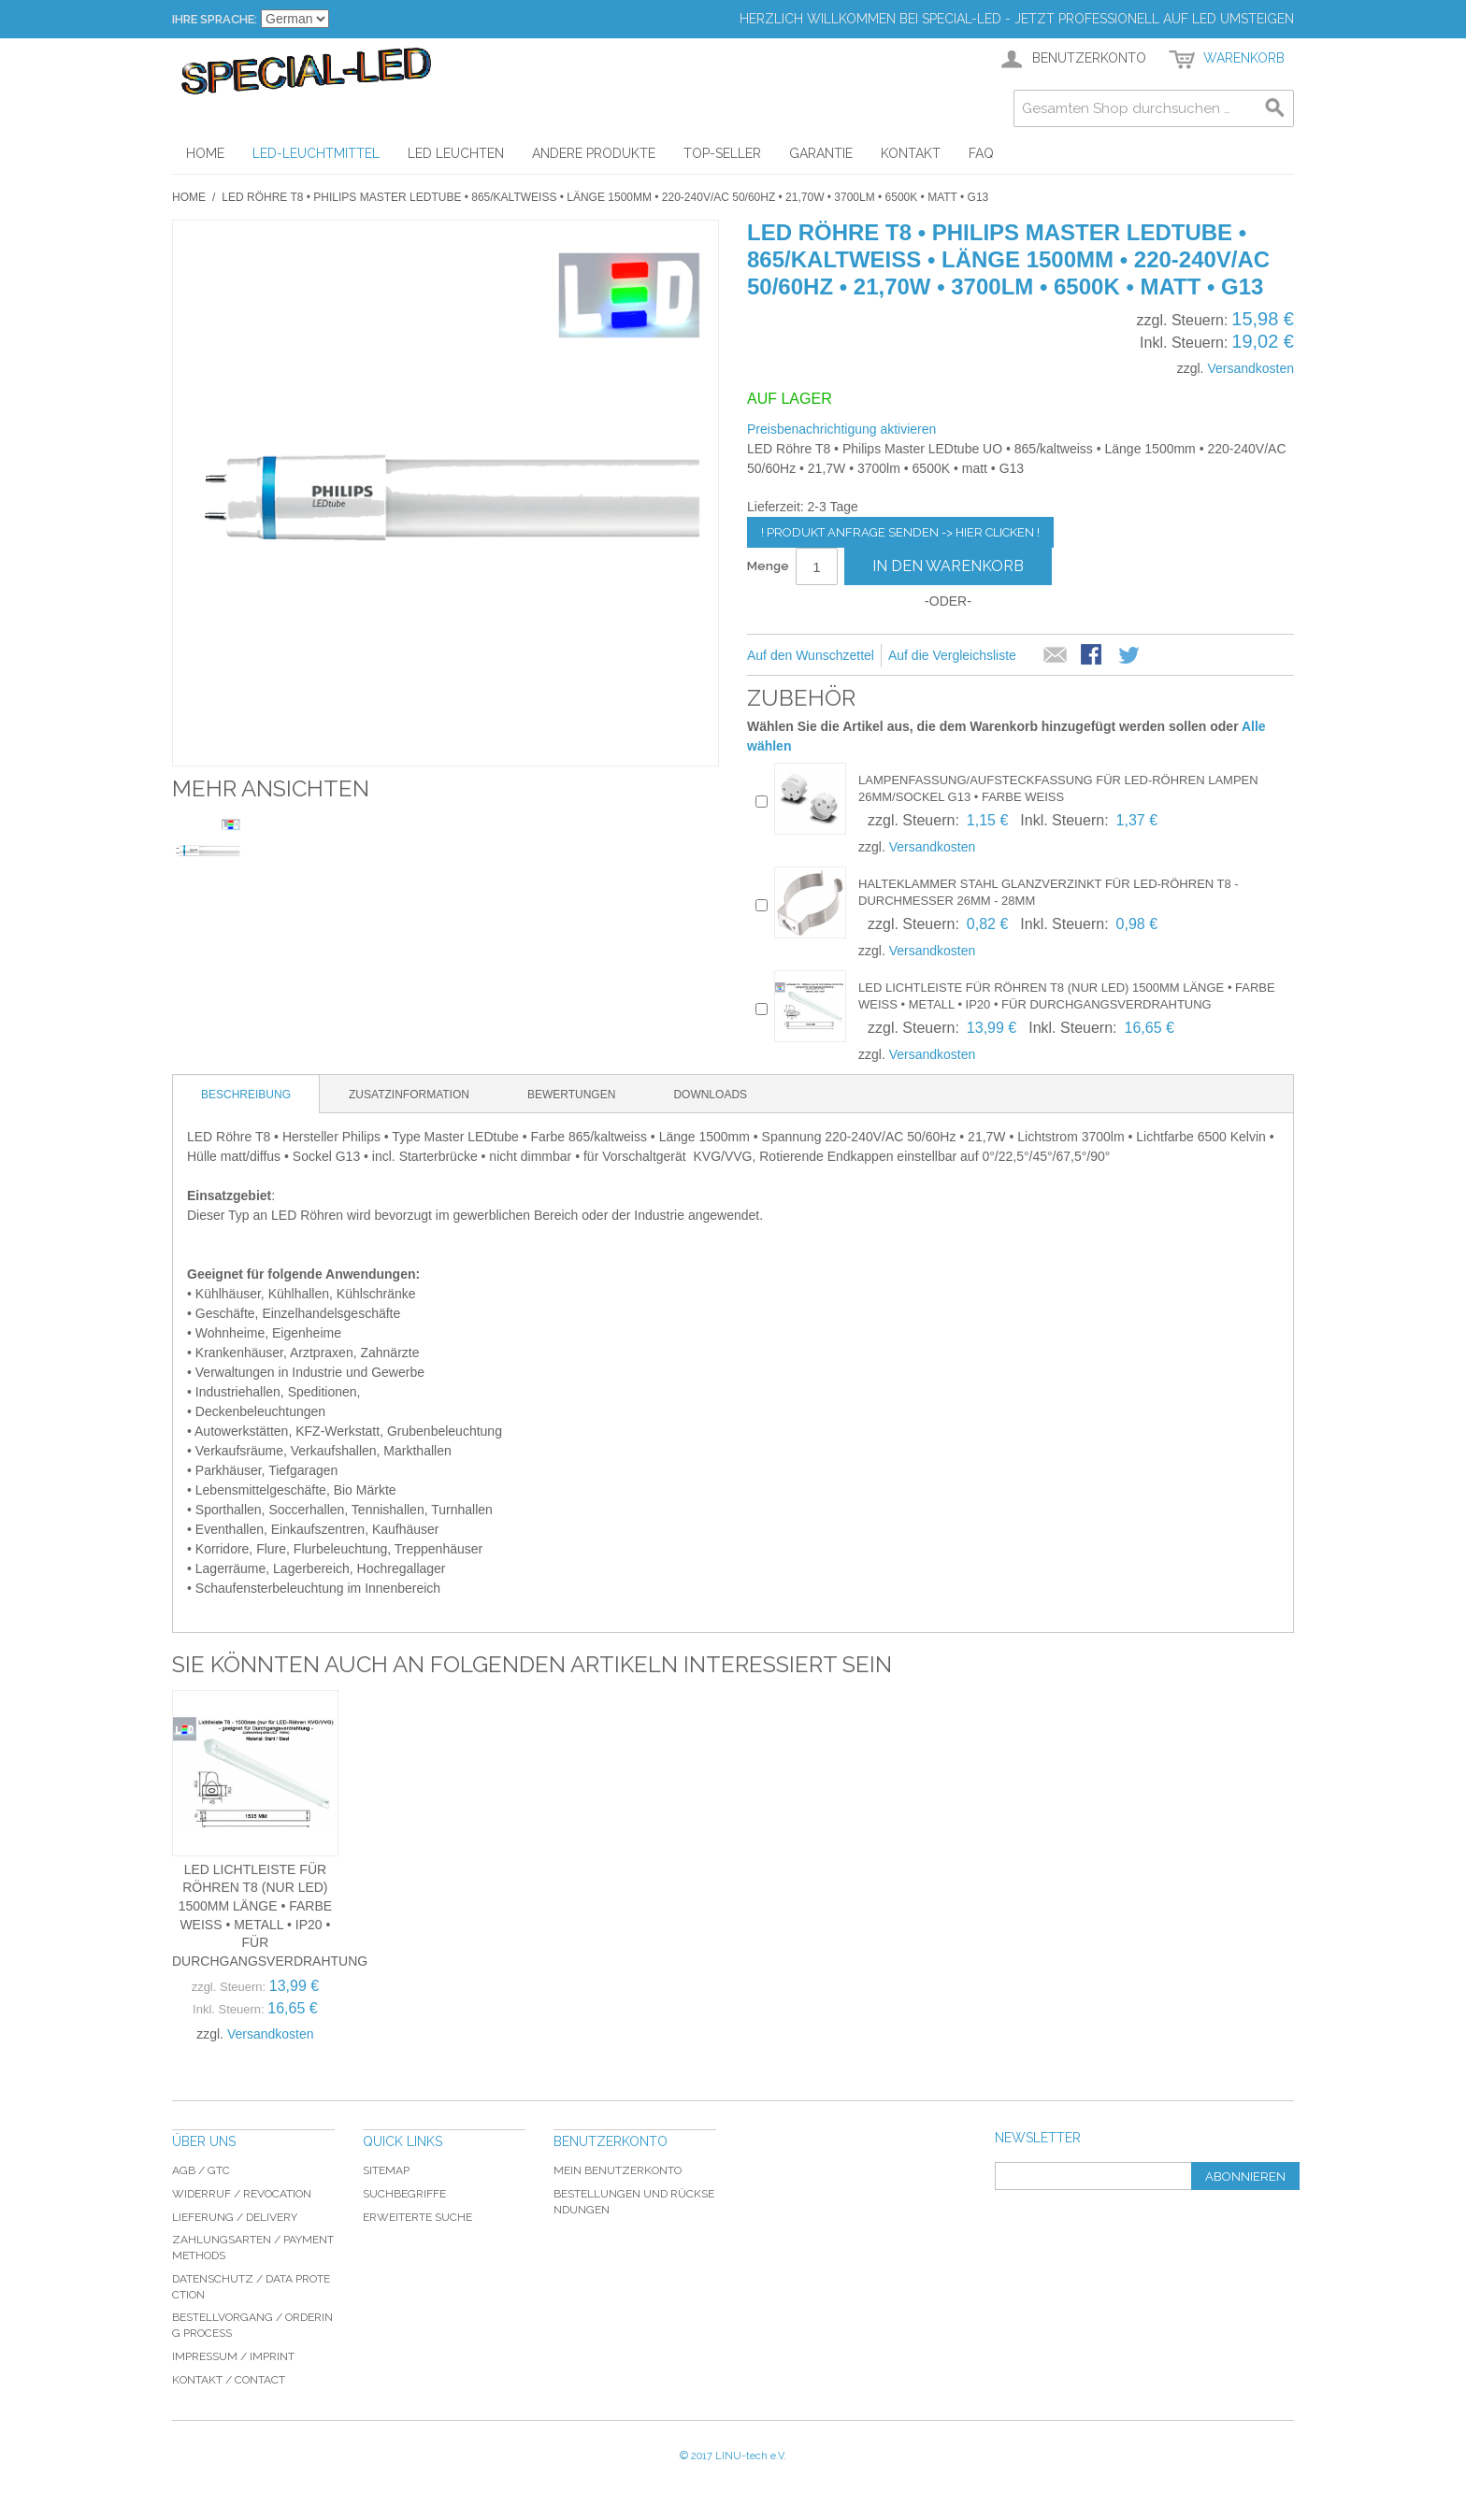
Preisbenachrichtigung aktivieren (841, 429)
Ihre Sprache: (214, 19)
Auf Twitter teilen (1130, 656)
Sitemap (386, 2170)
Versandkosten (1250, 368)
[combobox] (1153, 108)
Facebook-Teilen (1093, 656)
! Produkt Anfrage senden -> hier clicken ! (900, 532)
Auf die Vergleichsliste (952, 655)
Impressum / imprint (233, 2356)
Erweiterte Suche (417, 2217)
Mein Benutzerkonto (617, 2170)
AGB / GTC (201, 2170)
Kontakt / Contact (228, 2379)
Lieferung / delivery (234, 2217)
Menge (768, 566)
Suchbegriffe (404, 2193)
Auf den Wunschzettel (810, 655)
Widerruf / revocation (241, 2193)
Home (189, 197)
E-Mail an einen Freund (1055, 656)
